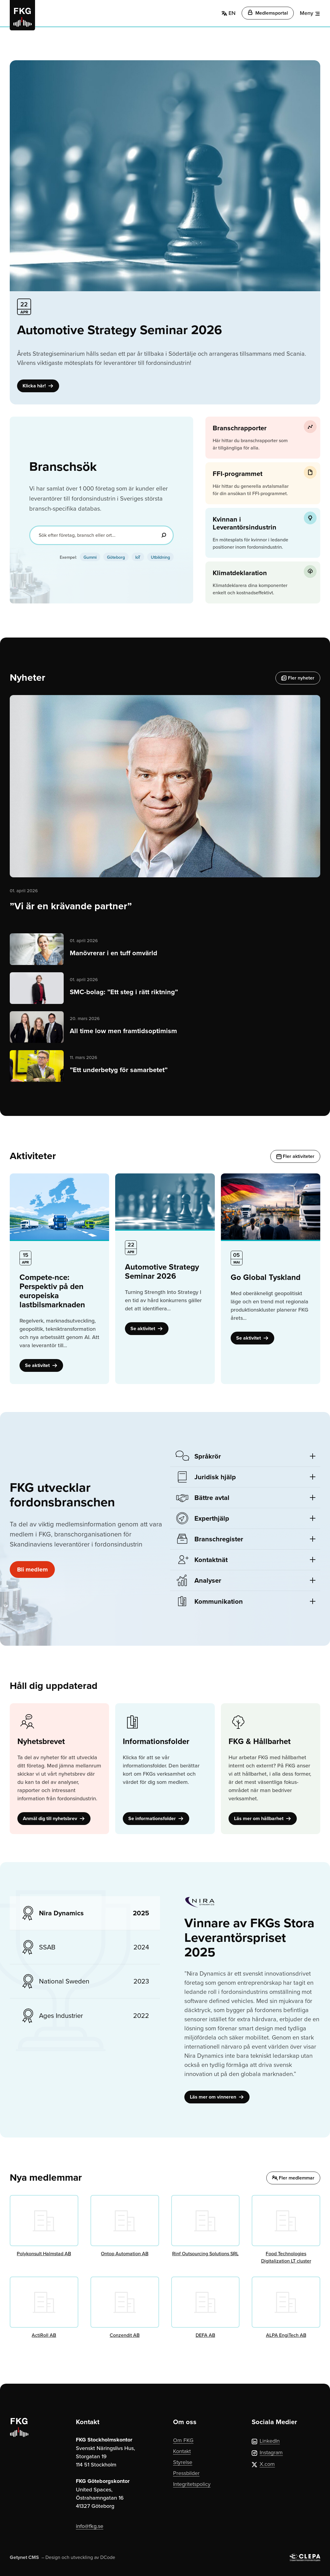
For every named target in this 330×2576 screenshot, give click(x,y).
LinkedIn (266, 2441)
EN (229, 13)
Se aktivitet (41, 1365)
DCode (107, 2557)
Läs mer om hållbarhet (262, 1818)
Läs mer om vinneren (217, 2096)
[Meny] (310, 13)
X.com (263, 2464)
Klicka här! (38, 385)
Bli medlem (32, 1569)
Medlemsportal (267, 12)
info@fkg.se (89, 2526)
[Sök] (163, 535)
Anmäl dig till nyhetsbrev (54, 1818)
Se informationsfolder (156, 1818)
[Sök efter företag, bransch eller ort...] (101, 535)
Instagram (267, 2452)
